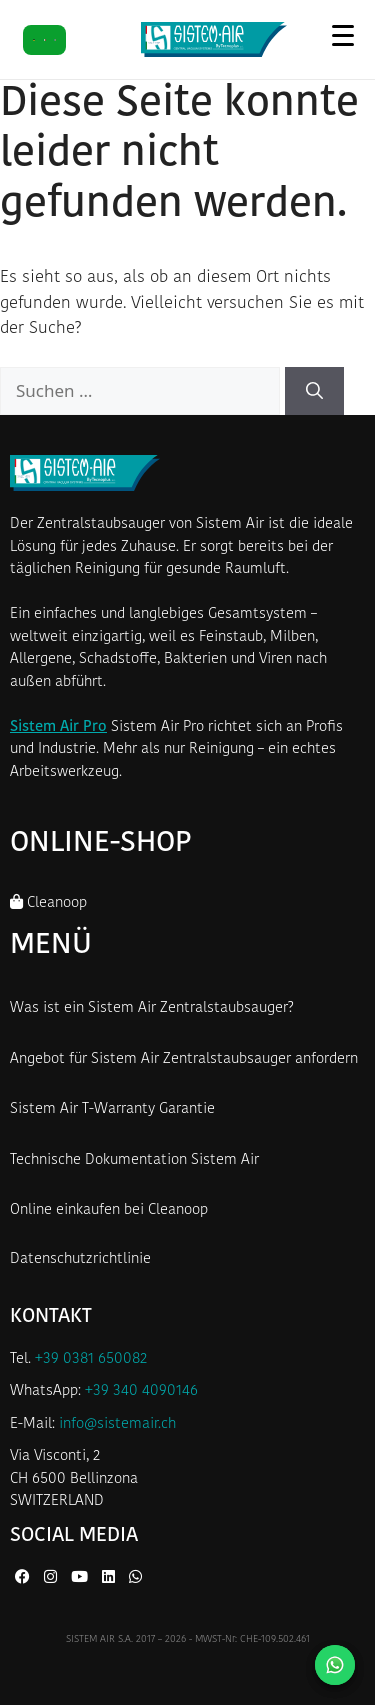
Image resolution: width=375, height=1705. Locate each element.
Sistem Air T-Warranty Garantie (112, 1109)
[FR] (55, 40)
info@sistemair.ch (117, 1424)
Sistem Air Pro (58, 727)
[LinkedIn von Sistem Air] (110, 1578)
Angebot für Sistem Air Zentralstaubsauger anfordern (184, 1059)
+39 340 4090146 (141, 1391)
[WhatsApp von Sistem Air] (135, 1578)
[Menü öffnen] (342, 35)
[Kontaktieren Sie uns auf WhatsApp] (335, 1665)
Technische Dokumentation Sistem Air (134, 1160)
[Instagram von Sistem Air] (52, 1578)
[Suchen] (314, 391)
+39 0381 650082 (91, 1359)
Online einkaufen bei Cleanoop (109, 1210)
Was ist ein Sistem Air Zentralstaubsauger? (152, 1008)
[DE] (34, 40)
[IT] (44, 40)
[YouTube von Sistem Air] (81, 1578)
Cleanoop (48, 902)
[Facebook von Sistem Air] (24, 1578)
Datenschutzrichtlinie (80, 1259)
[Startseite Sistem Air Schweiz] (214, 39)
